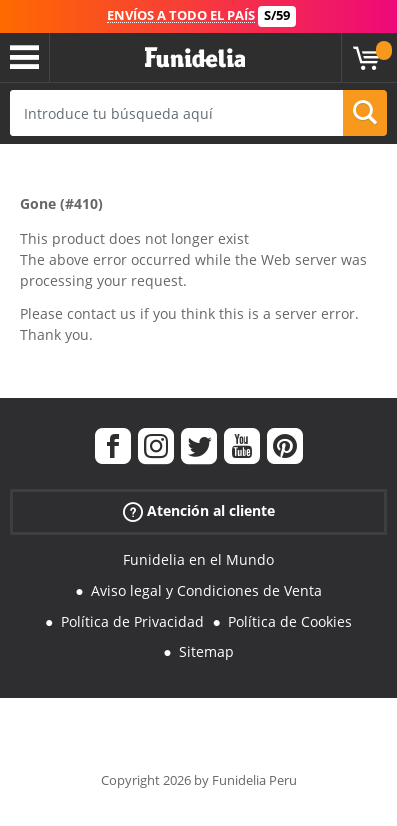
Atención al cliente (199, 511)
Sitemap (206, 651)
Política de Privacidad (132, 621)
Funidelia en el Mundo (198, 559)
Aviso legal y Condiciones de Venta (206, 590)
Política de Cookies (290, 621)
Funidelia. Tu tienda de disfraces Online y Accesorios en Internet (195, 58)
